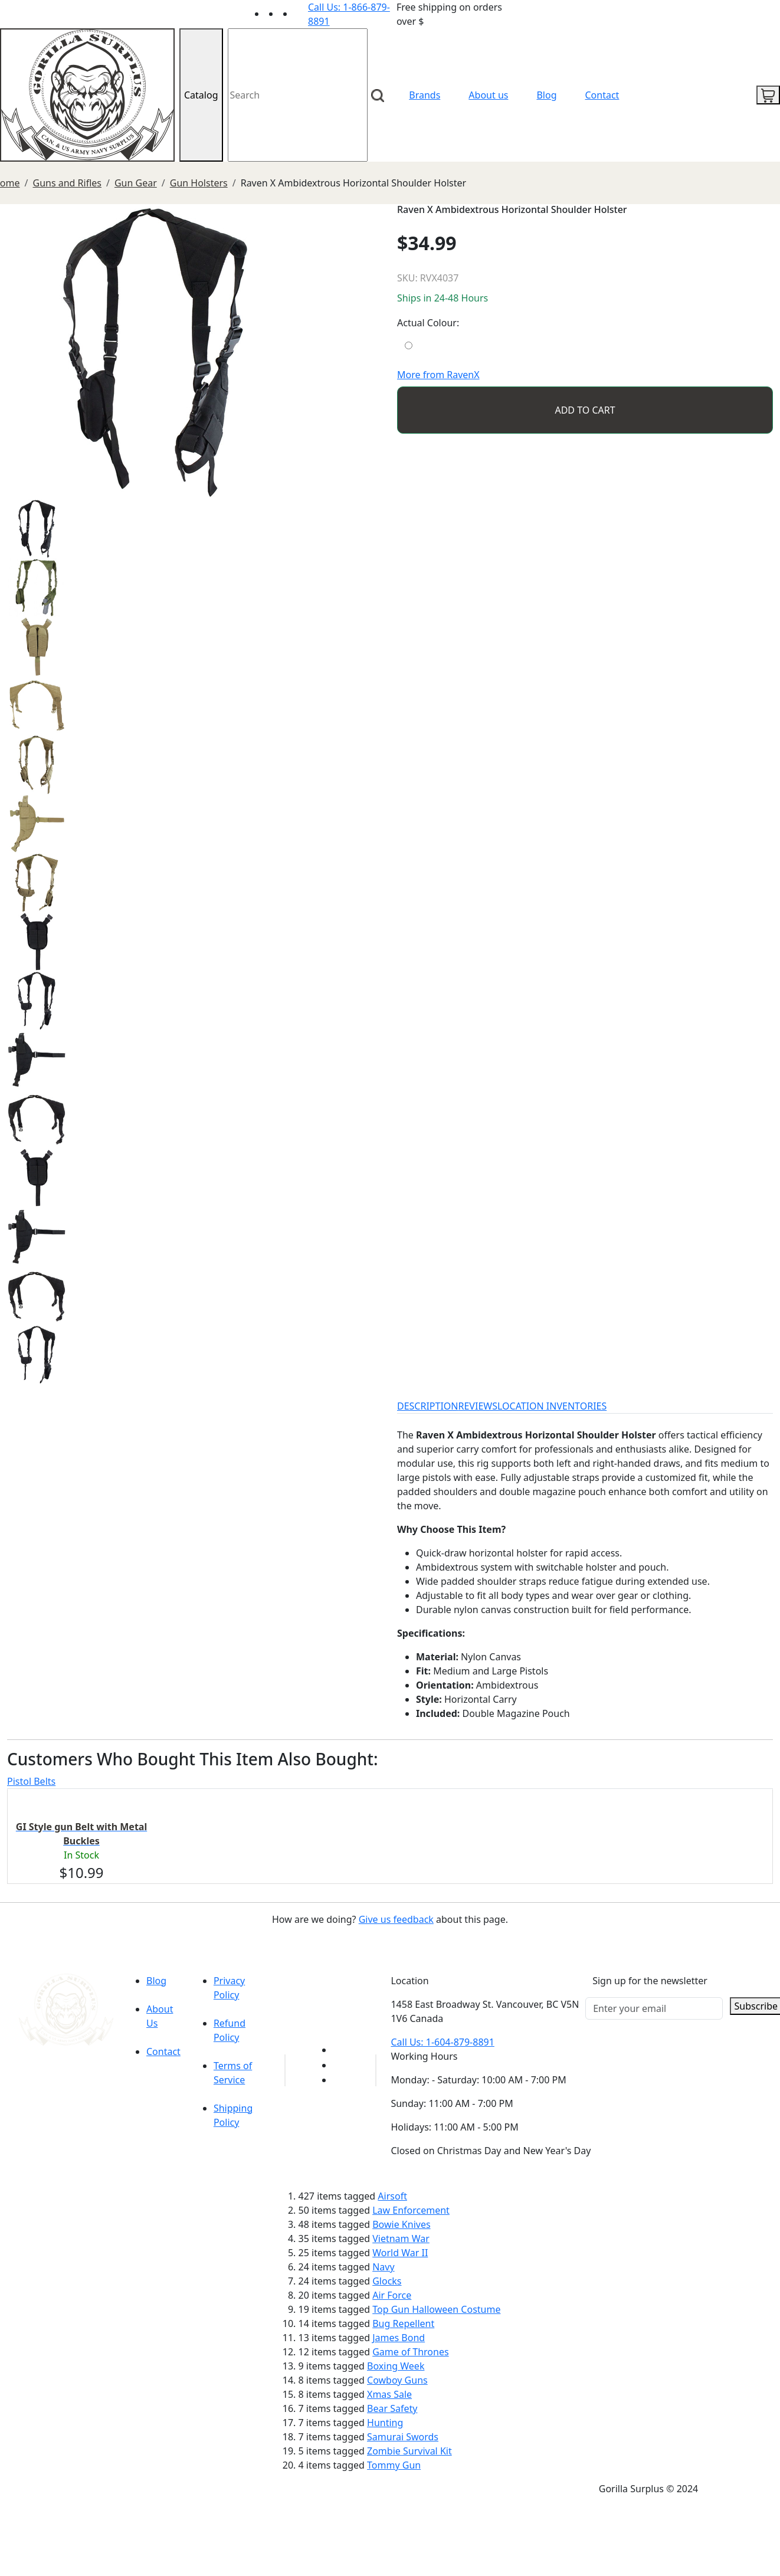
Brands (424, 95)
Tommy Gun (394, 2465)
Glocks (386, 2281)
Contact (602, 95)
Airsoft (392, 2196)
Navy (383, 2266)
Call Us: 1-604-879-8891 (442, 2042)
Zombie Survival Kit (409, 2450)
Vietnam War (401, 2238)
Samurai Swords (402, 2436)
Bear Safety (392, 2408)
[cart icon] (768, 95)
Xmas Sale (389, 2394)
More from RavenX (438, 374)
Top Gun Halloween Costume (436, 2309)
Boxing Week (395, 2365)
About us (488, 95)
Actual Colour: (428, 322)
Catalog (201, 95)
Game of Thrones (410, 2351)
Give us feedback (396, 1919)
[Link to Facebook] (340, 2065)
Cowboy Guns (397, 2380)
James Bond (398, 2337)
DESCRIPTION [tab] (427, 1406)
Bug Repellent (403, 2323)
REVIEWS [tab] (477, 1406)
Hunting (385, 2422)
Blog (546, 95)
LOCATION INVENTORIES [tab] (552, 1406)
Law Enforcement (411, 2210)
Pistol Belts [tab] (31, 1781)
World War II (400, 2252)
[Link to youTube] (340, 2049)
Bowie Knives (401, 2224)
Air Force (391, 2295)
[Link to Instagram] (301, 13)
